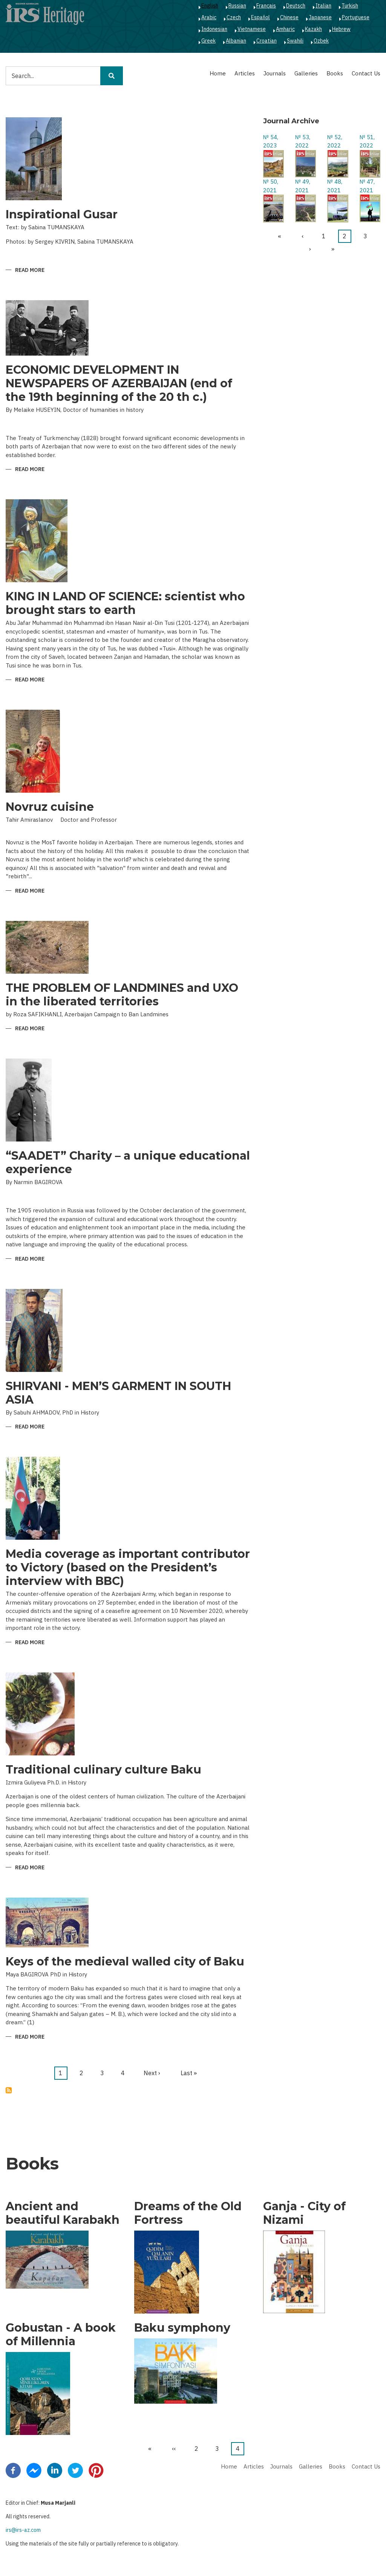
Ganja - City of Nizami (304, 2213)
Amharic (285, 29)
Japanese (320, 17)
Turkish (350, 5)
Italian (323, 5)
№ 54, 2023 (270, 141)
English (209, 5)
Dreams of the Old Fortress (188, 2213)
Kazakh (313, 29)
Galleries (306, 73)
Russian (237, 5)
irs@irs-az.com (23, 2530)
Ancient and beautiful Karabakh (62, 2213)
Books (334, 73)
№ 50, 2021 (270, 186)
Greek (208, 40)
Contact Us (366, 73)
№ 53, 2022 (302, 141)
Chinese (289, 17)
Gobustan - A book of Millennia (61, 2334)
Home (218, 73)
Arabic (208, 17)
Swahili (295, 40)
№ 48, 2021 (334, 186)
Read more (29, 270)
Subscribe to (9, 2090)
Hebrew (341, 29)
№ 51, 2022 (367, 141)
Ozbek (321, 40)
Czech (234, 17)
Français (266, 5)
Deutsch (295, 5)
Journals (274, 73)
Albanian (236, 40)
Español (260, 17)
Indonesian (214, 29)
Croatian (266, 40)
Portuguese (355, 17)
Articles (244, 73)
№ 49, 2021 (302, 186)
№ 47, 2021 (367, 186)
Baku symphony (182, 2328)
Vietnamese (251, 29)
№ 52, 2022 (334, 141)
